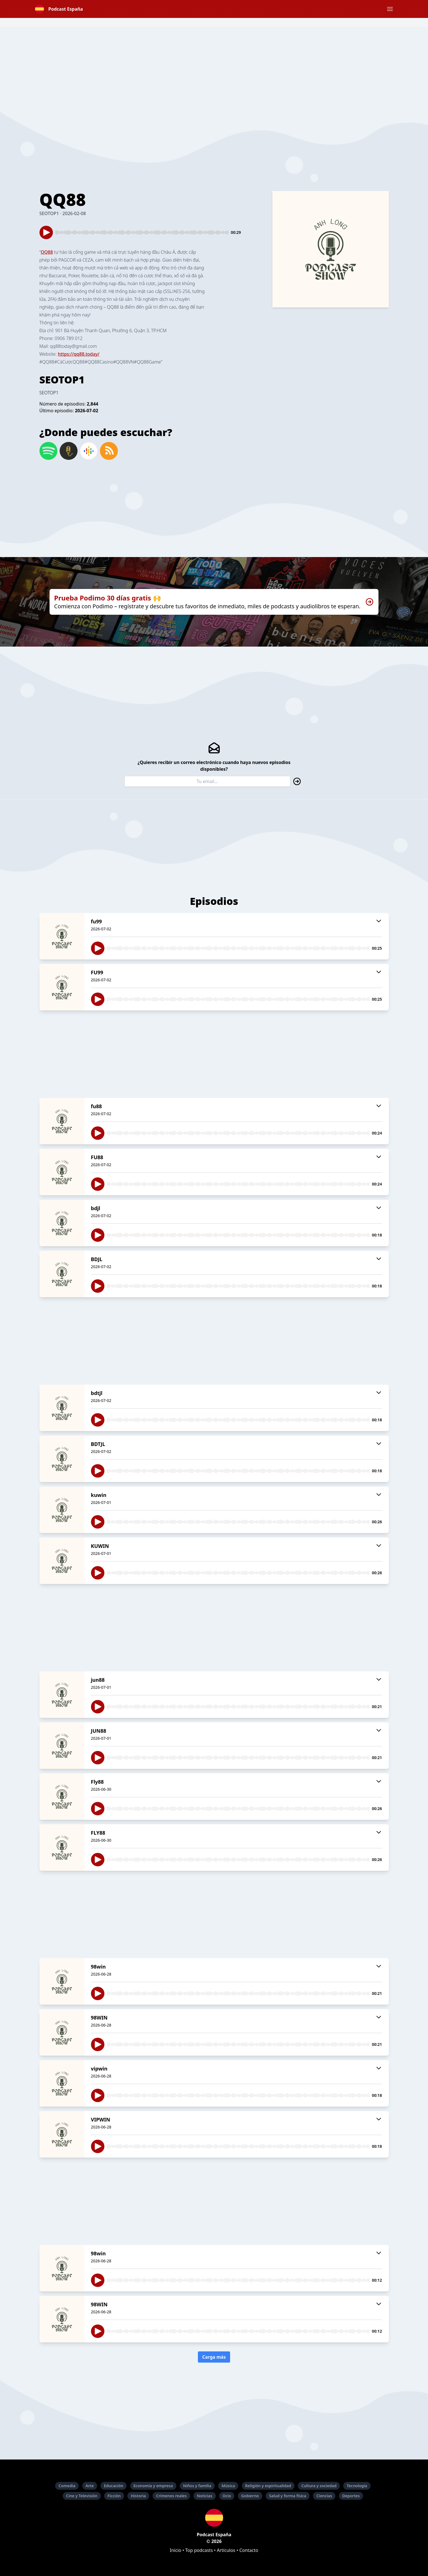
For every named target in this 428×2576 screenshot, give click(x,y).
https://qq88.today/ (79, 354)
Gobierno (250, 2495)
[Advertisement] (214, 66)
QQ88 (47, 252)
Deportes (351, 2495)
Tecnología (357, 2485)
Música (228, 2485)
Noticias (204, 2495)
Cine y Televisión (81, 2495)
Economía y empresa (153, 2485)
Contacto (248, 2550)
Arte (90, 2485)
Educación (113, 2485)
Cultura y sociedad (318, 2485)
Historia (138, 2495)
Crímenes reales (171, 2495)
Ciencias (324, 2495)
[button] (390, 9)
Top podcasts (199, 2550)
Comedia (67, 2485)
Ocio (227, 2495)
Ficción (114, 2495)
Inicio (175, 2550)
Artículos (226, 2550)
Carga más (214, 2357)
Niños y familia (197, 2485)
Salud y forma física (287, 2495)
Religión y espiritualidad (268, 2485)
